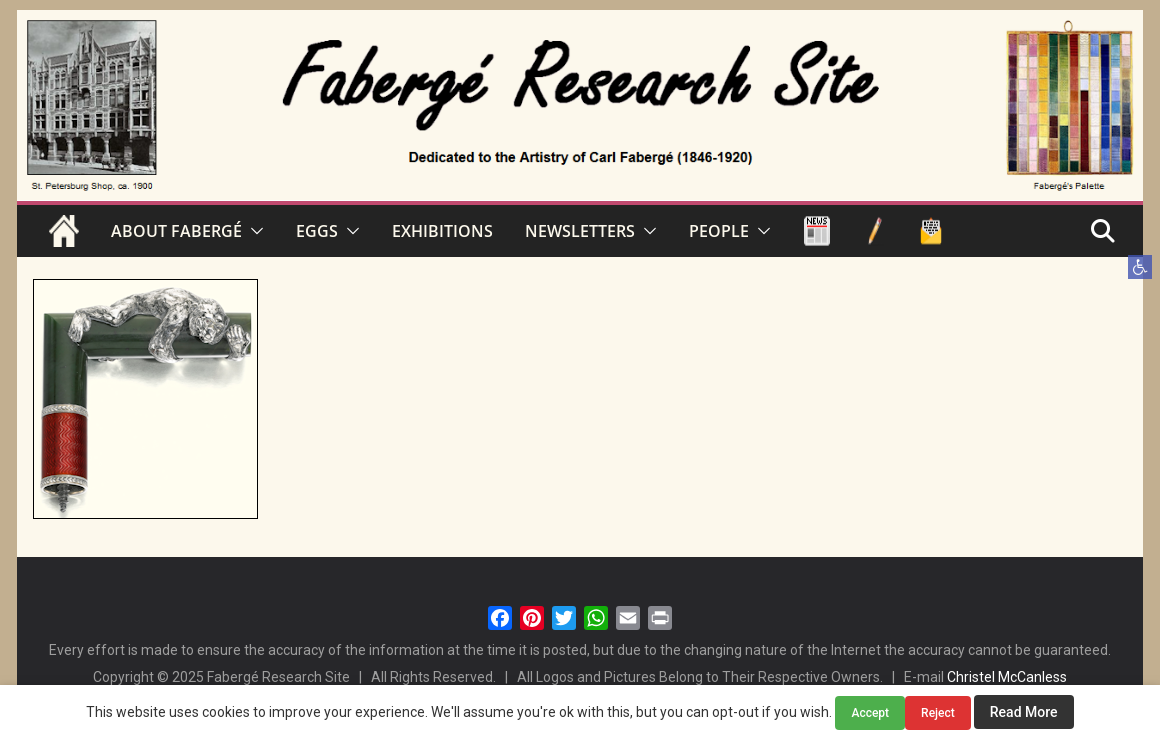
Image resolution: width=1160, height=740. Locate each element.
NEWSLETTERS (580, 231)
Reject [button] (938, 713)
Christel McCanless (1007, 677)
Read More (1024, 712)
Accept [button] (870, 713)
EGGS (317, 231)
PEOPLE (719, 231)
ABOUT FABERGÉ (176, 231)
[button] (1140, 267)
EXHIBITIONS (442, 231)
